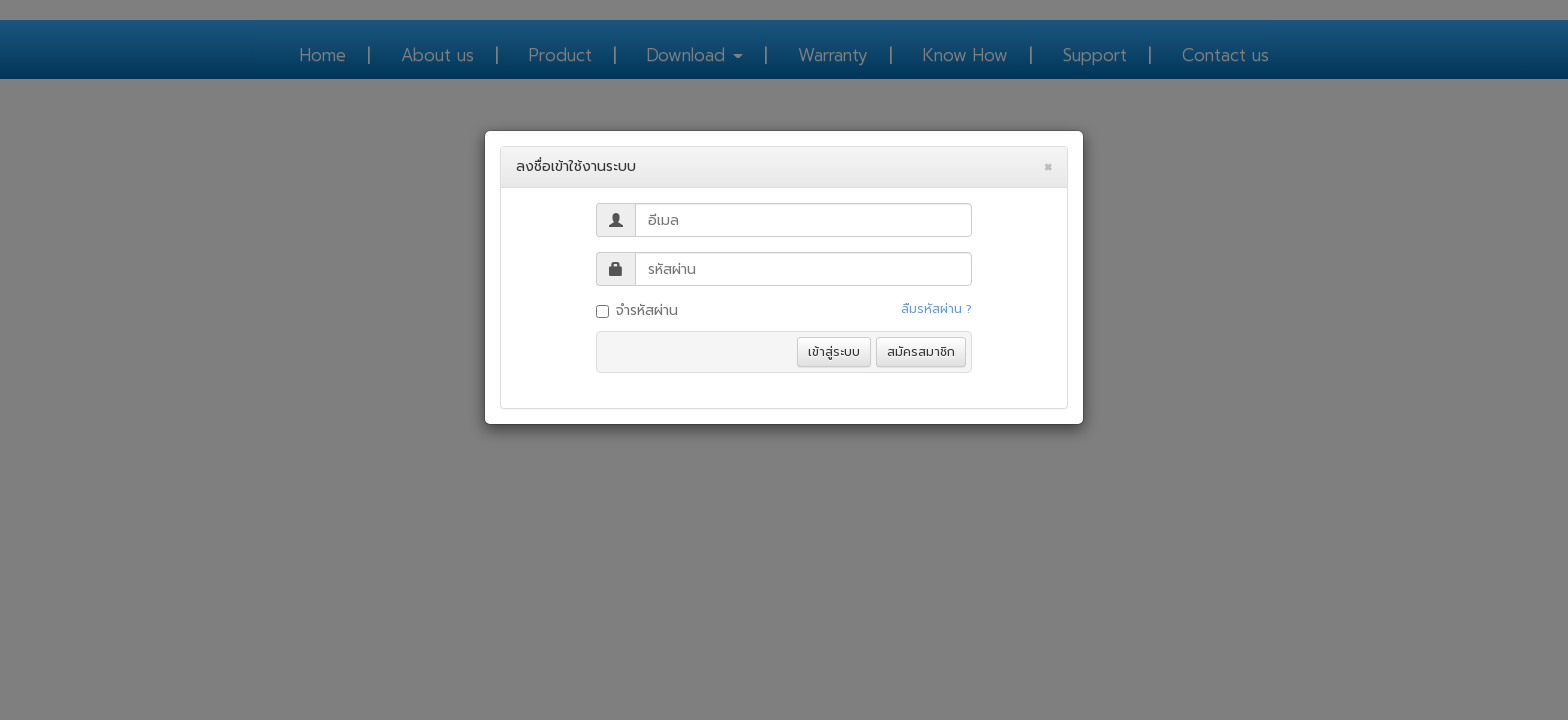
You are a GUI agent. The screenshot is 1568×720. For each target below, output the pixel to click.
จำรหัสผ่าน (637, 310)
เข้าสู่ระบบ (834, 352)
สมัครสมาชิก (921, 352)
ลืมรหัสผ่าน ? (936, 309)
